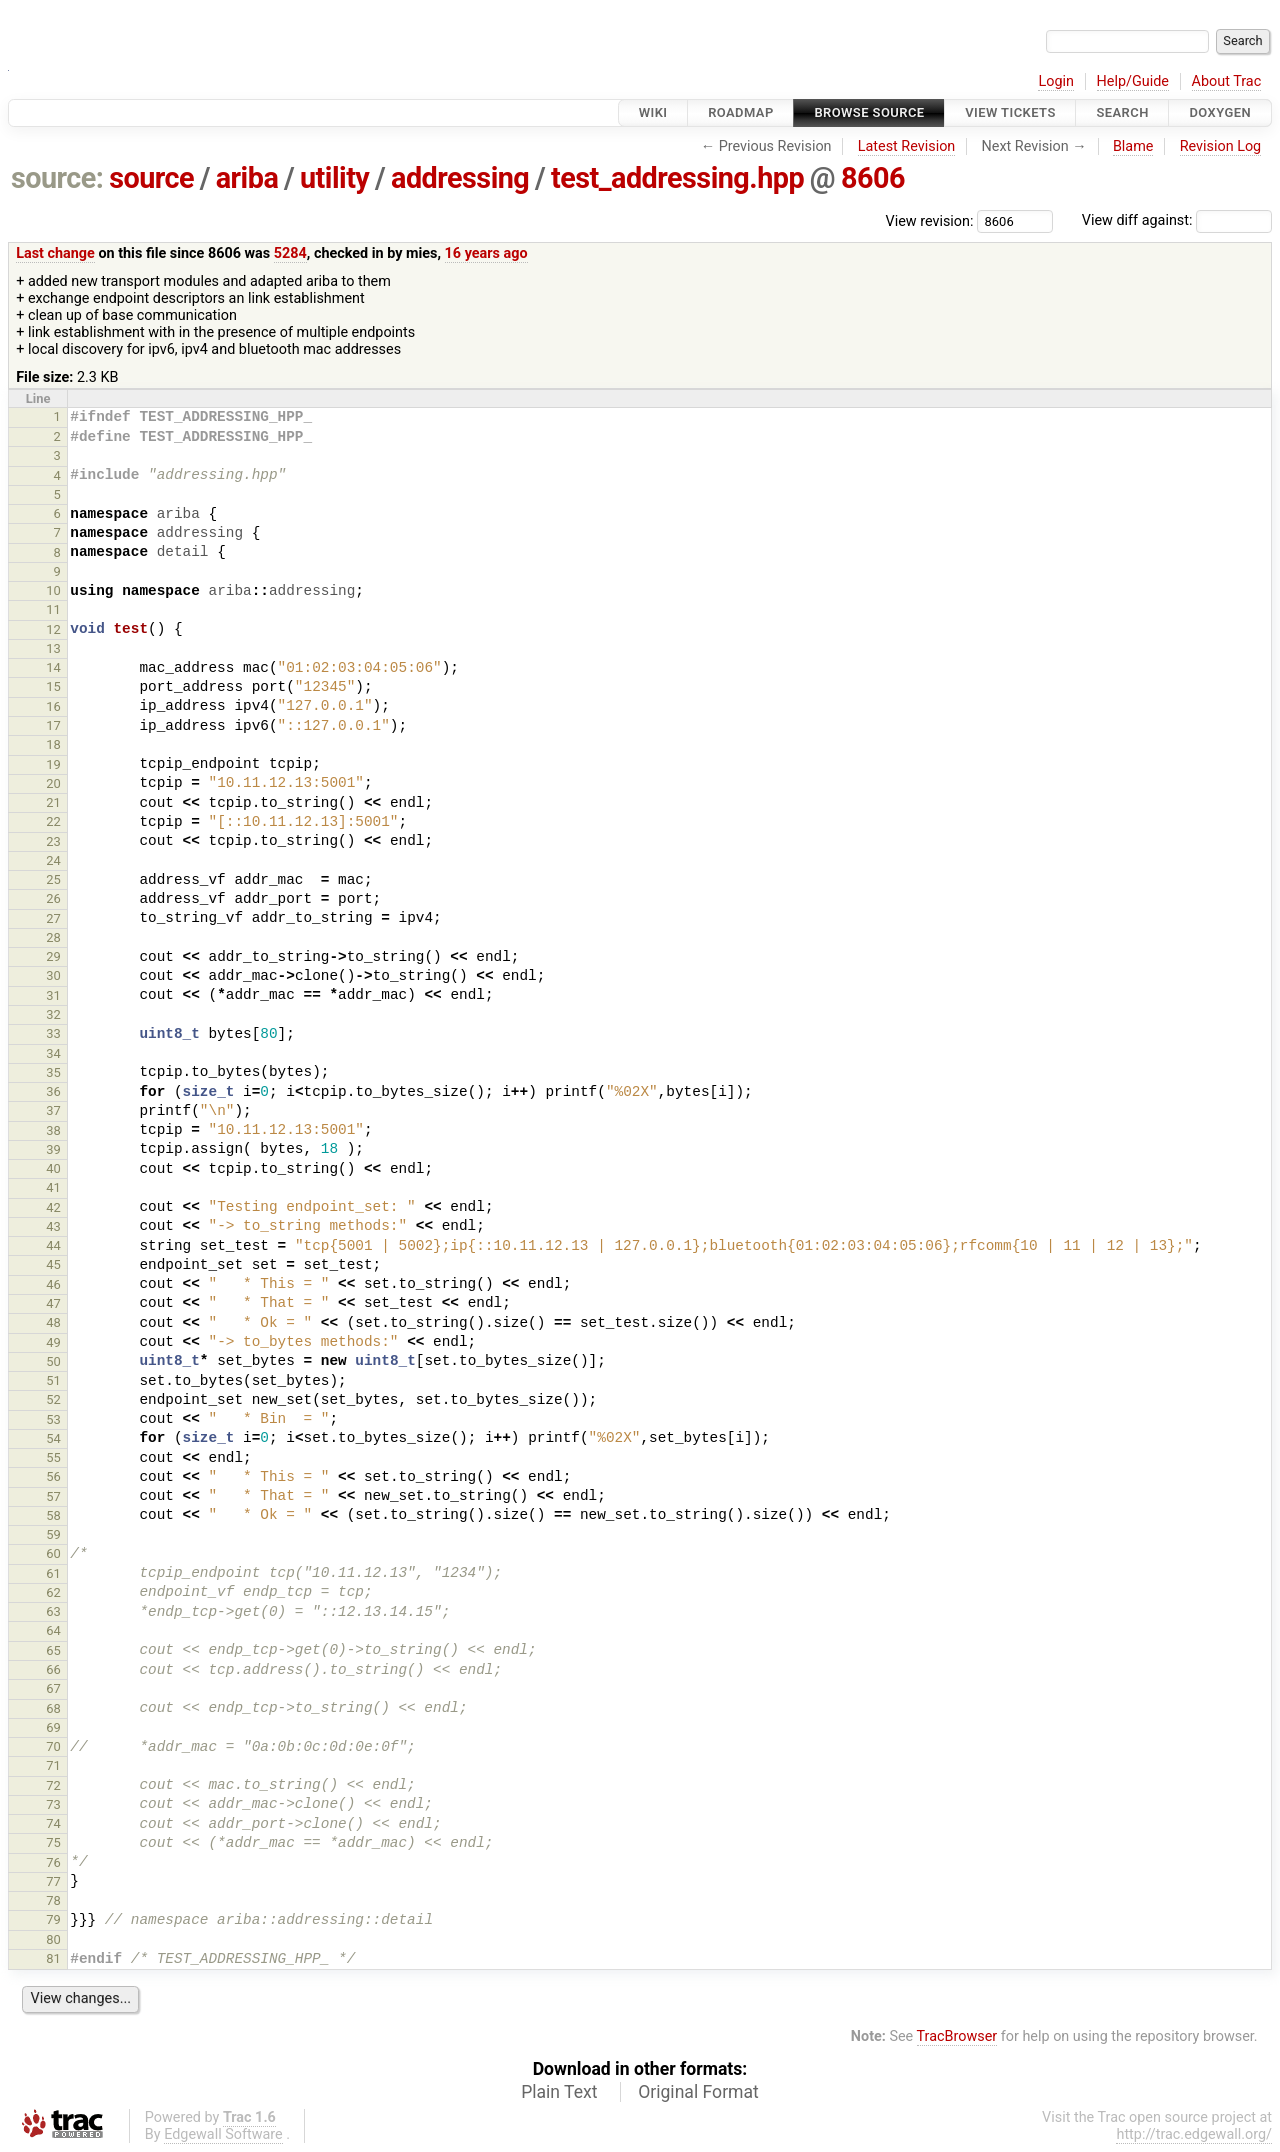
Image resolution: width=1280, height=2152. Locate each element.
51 (53, 1380)
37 (53, 1110)
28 (53, 937)
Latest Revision (907, 146)
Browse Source (869, 112)
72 (53, 1785)
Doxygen (1220, 112)
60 (53, 1553)
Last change (55, 253)
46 (53, 1284)
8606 (873, 178)
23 (53, 841)
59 (53, 1534)
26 (53, 898)
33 (53, 1033)
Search (1122, 112)
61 (53, 1573)
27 (53, 918)
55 (53, 1457)
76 (53, 1862)
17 (53, 725)
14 (53, 667)
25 (53, 879)
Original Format (698, 2092)
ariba (247, 178)
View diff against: (1177, 220)
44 (53, 1245)
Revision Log (1221, 146)
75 (53, 1842)
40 (53, 1168)
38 (53, 1130)
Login (1056, 81)
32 (53, 1014)
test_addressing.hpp (677, 178)
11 (53, 609)
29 (53, 956)
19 (53, 764)
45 (53, 1264)
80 (53, 1939)
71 (53, 1765)
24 (53, 860)
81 (53, 1958)
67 (53, 1688)
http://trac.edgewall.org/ (1194, 2134)
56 (53, 1476)
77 (53, 1881)
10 (53, 590)
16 (53, 706)
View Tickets (1010, 112)
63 (53, 1611)
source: (57, 178)
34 (53, 1053)
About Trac (1227, 81)
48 (53, 1322)
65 (53, 1650)
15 (53, 686)
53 (53, 1419)
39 (53, 1149)
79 (53, 1919)
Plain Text (559, 2092)
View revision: (930, 220)
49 (53, 1342)
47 (53, 1303)
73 (53, 1804)
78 (53, 1900)
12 (53, 629)
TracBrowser (957, 2036)
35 (53, 1072)
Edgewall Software (223, 2134)
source (151, 178)
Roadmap (741, 112)
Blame (1133, 146)
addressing (460, 178)
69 (53, 1727)
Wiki (653, 112)
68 (53, 1708)
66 (53, 1669)
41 (53, 1187)
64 (53, 1630)
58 (53, 1515)
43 (53, 1226)
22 (53, 821)
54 (53, 1438)
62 (53, 1592)
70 (53, 1746)
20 (53, 783)
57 (53, 1496)
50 (53, 1361)
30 (53, 975)
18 (53, 744)
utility (334, 178)
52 (53, 1399)
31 (53, 995)
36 (53, 1091)
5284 (290, 253)
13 (53, 648)
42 (53, 1207)
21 (53, 802)
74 (53, 1823)
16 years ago (486, 253)
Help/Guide (1133, 81)
